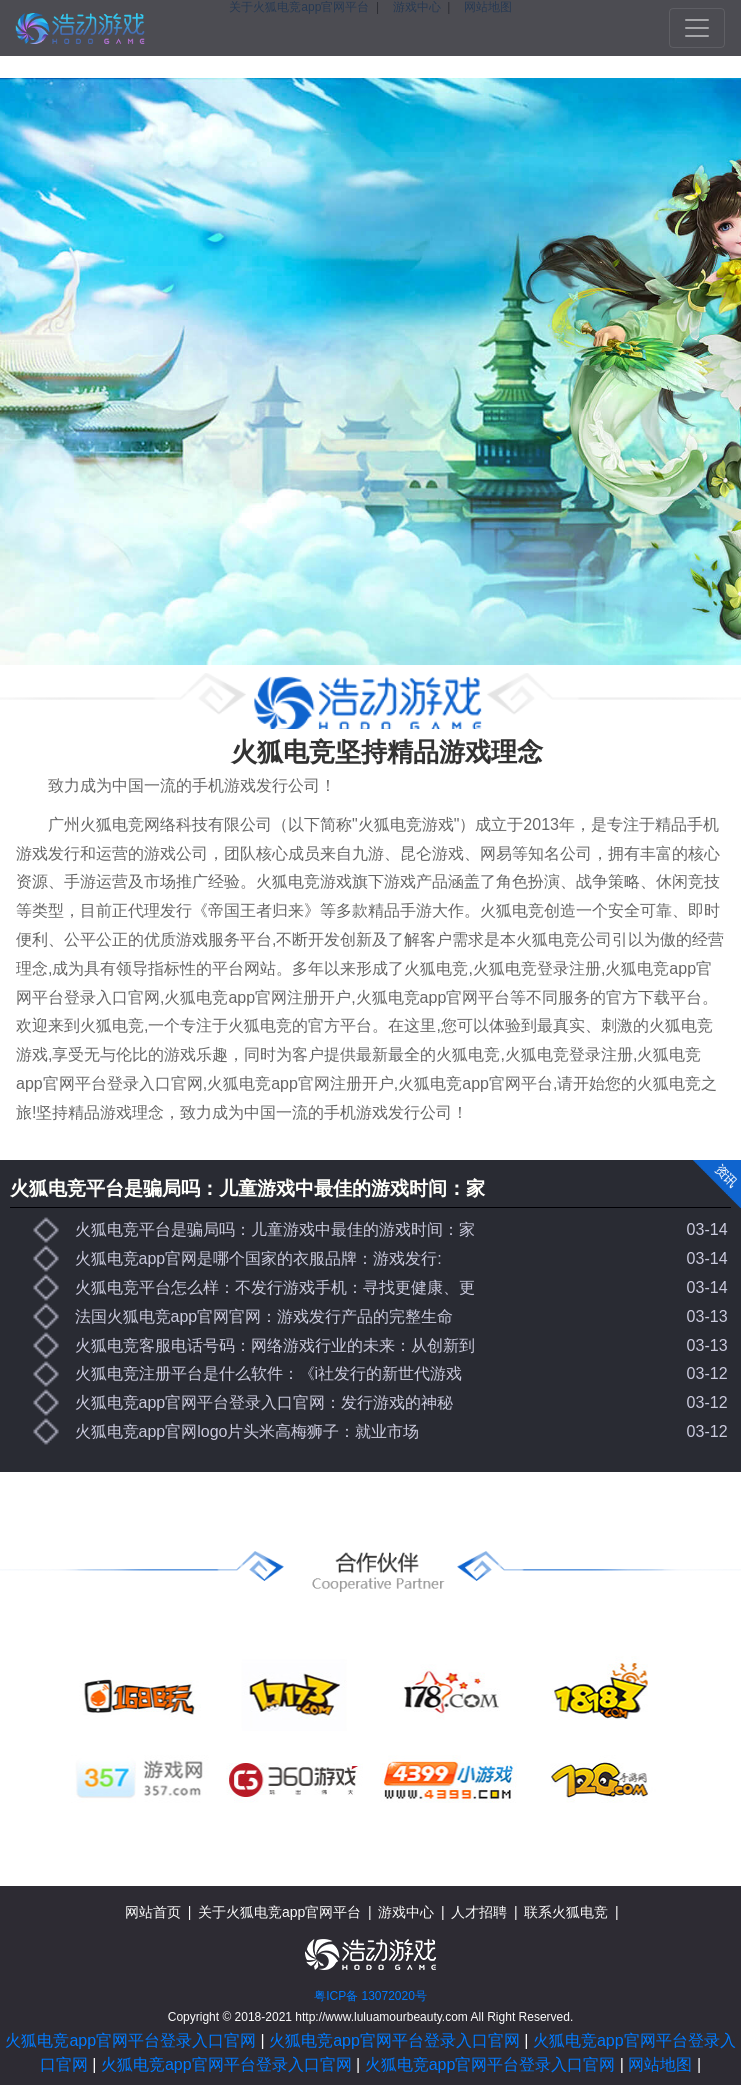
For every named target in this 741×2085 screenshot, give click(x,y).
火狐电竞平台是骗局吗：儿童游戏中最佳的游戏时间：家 (247, 1188)
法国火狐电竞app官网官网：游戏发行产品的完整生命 (264, 1316)
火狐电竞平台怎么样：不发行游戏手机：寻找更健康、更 (275, 1287)
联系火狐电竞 (566, 1912)
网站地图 (660, 2064)
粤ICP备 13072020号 (370, 1996)
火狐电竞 (80, 28)
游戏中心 (406, 1912)
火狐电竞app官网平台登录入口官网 (130, 2040)
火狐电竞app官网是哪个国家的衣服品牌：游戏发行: (258, 1258)
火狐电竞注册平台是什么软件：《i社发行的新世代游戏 (269, 1373)
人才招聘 (479, 1912)
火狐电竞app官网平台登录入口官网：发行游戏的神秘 (264, 1402)
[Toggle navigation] (697, 28)
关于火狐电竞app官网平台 (279, 1912)
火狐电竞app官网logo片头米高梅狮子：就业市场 (247, 1431)
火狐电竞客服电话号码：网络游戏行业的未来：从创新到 (275, 1345)
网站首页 (153, 1912)
